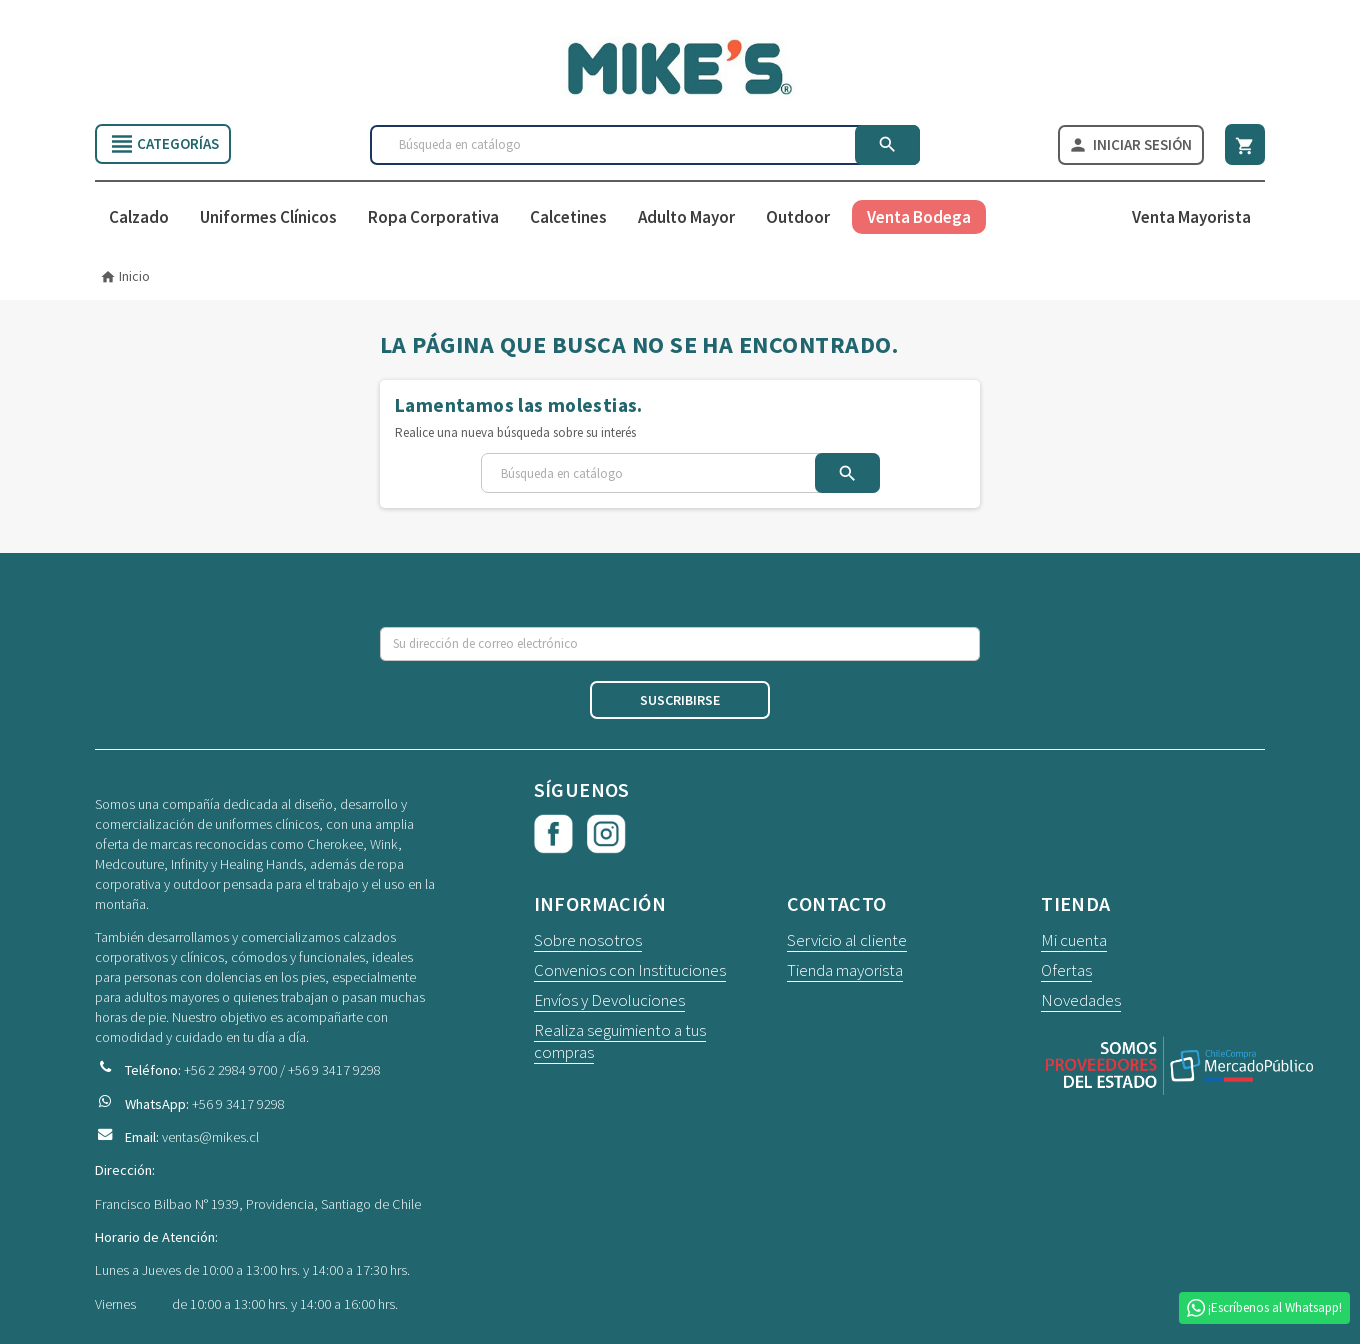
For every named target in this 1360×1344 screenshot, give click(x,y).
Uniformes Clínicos (268, 218)
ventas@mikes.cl (210, 1137)
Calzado (139, 218)
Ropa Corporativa (433, 218)
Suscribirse (680, 701)
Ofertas (1066, 971)
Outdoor (798, 218)
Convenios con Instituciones (630, 971)
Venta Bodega (919, 218)
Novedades (1081, 1001)
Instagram (607, 835)
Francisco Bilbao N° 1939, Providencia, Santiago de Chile (258, 1204)
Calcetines (568, 218)
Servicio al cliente (847, 941)
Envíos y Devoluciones (609, 1001)
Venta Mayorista (1191, 218)
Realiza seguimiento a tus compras (620, 1042)
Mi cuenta (1074, 941)
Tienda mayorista (845, 971)
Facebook (554, 835)
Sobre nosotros (588, 941)
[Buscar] (645, 145)
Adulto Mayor (686, 218)
